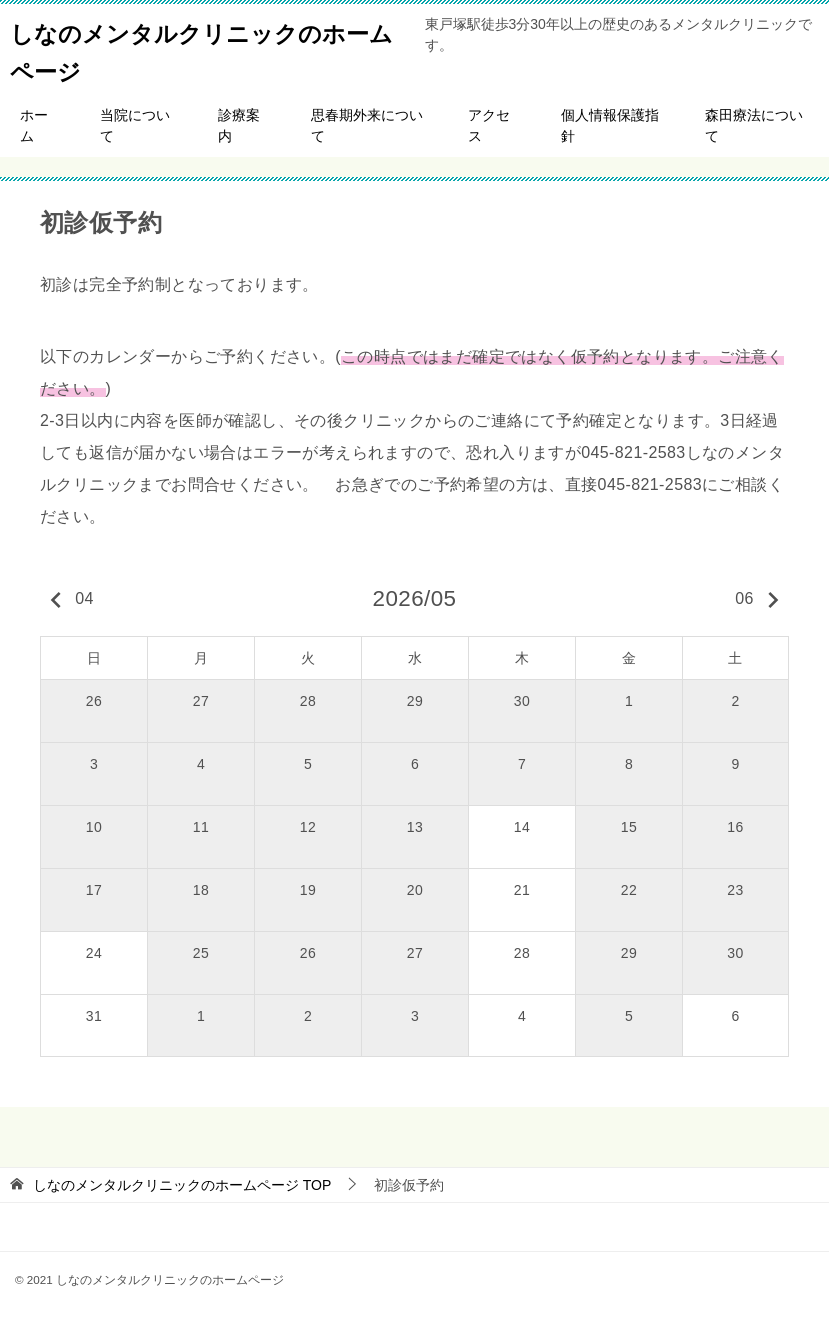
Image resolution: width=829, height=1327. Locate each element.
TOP (182, 1185)
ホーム (34, 125)
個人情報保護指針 (610, 125)
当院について (135, 125)
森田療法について (754, 125)
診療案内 (239, 125)
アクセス (489, 125)
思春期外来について (367, 125)
